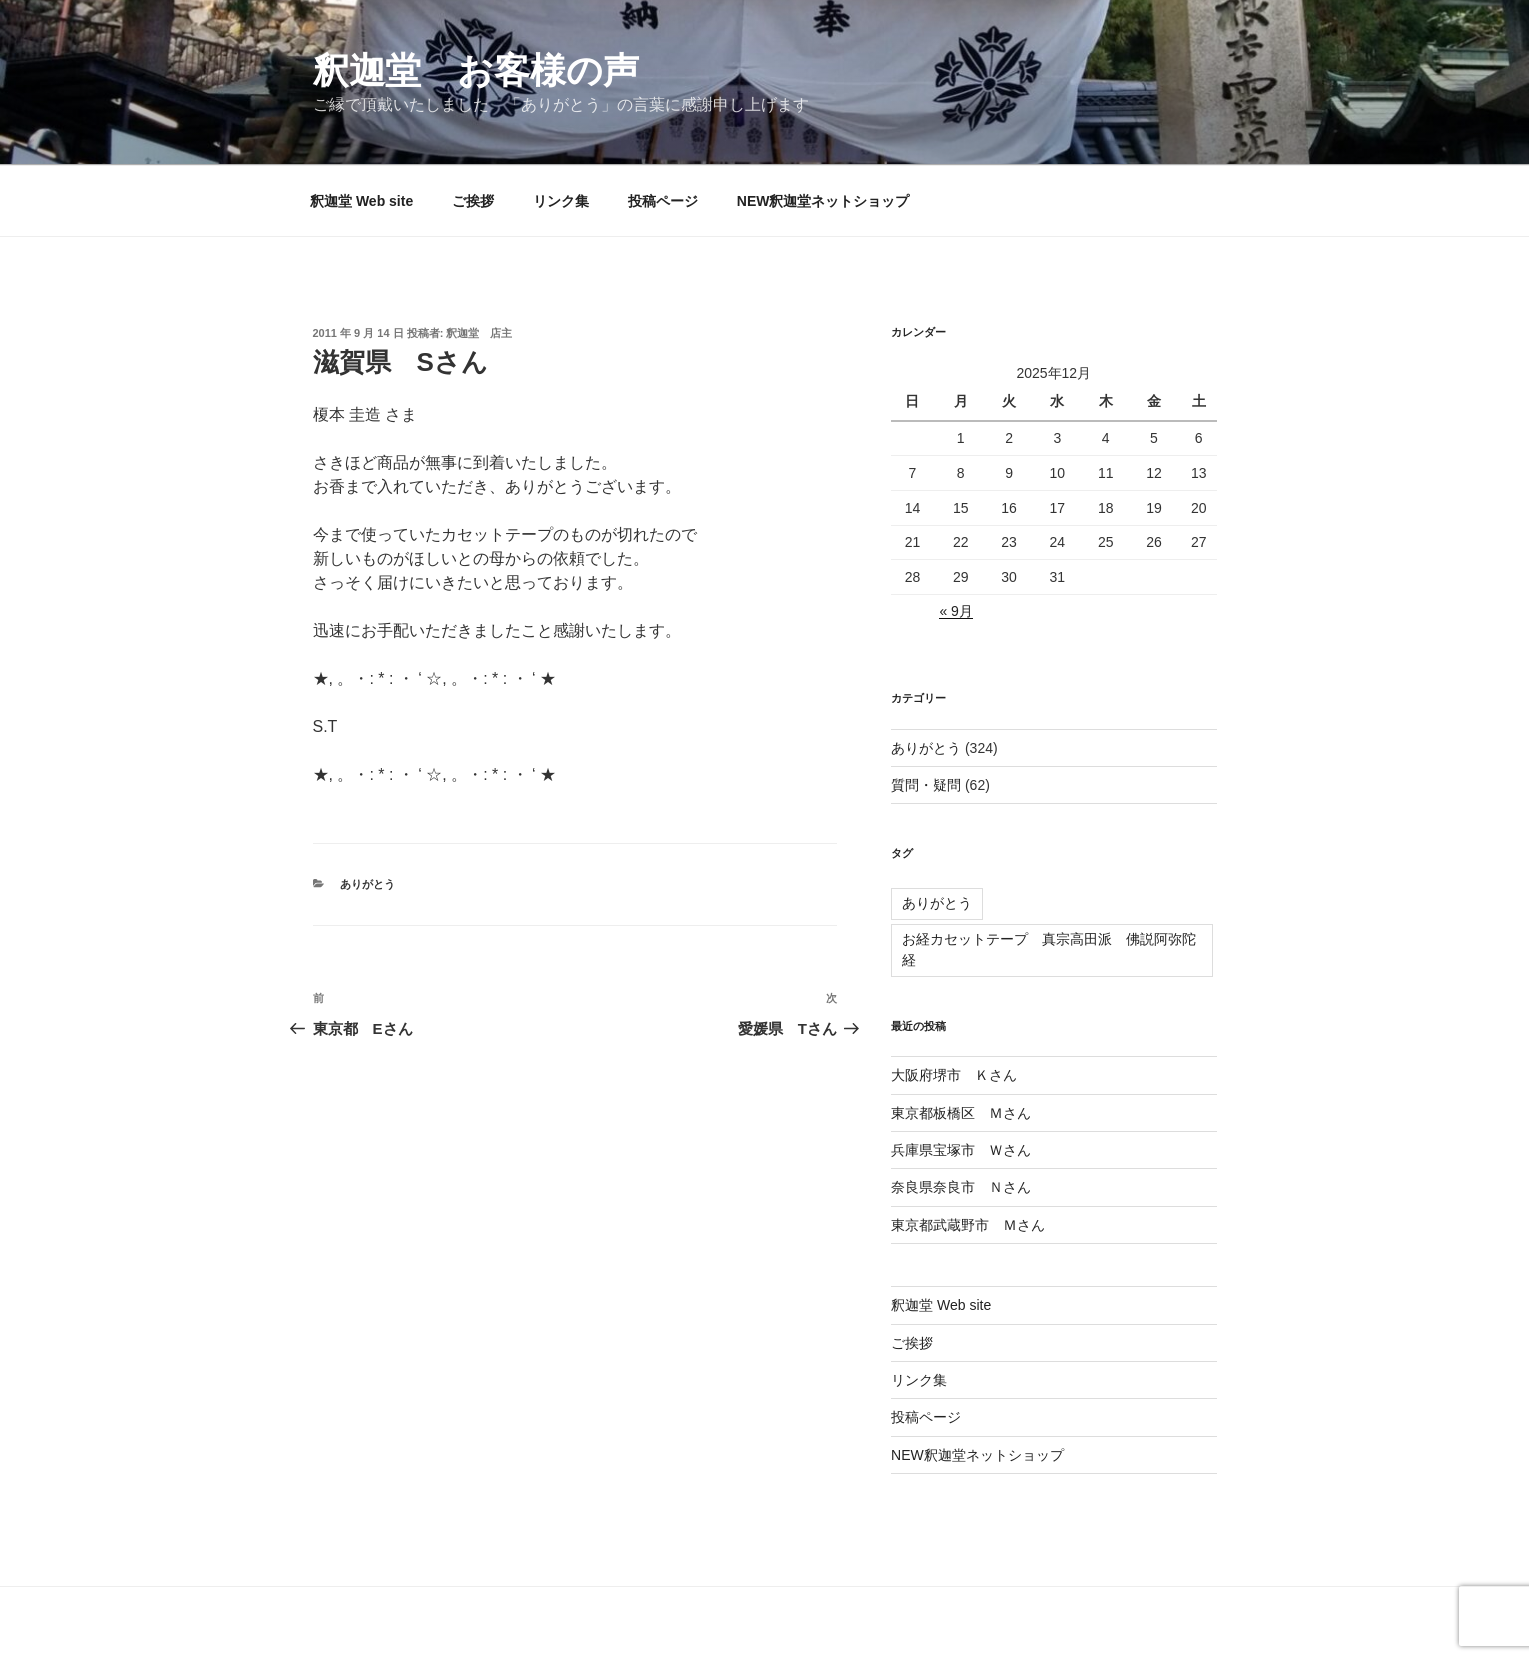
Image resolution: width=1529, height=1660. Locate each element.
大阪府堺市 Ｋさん (954, 1075)
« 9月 (955, 611)
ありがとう (367, 884)
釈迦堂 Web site (361, 201)
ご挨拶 (473, 201)
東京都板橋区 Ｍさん (961, 1113)
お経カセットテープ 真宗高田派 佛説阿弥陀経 (1049, 949)
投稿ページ (663, 201)
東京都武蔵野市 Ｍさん (968, 1225)
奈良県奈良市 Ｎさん (961, 1187)
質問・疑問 (926, 785)
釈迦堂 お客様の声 (476, 70)
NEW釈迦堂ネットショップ (823, 201)
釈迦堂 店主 (479, 333)
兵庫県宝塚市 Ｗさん (961, 1150)
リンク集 (561, 201)
